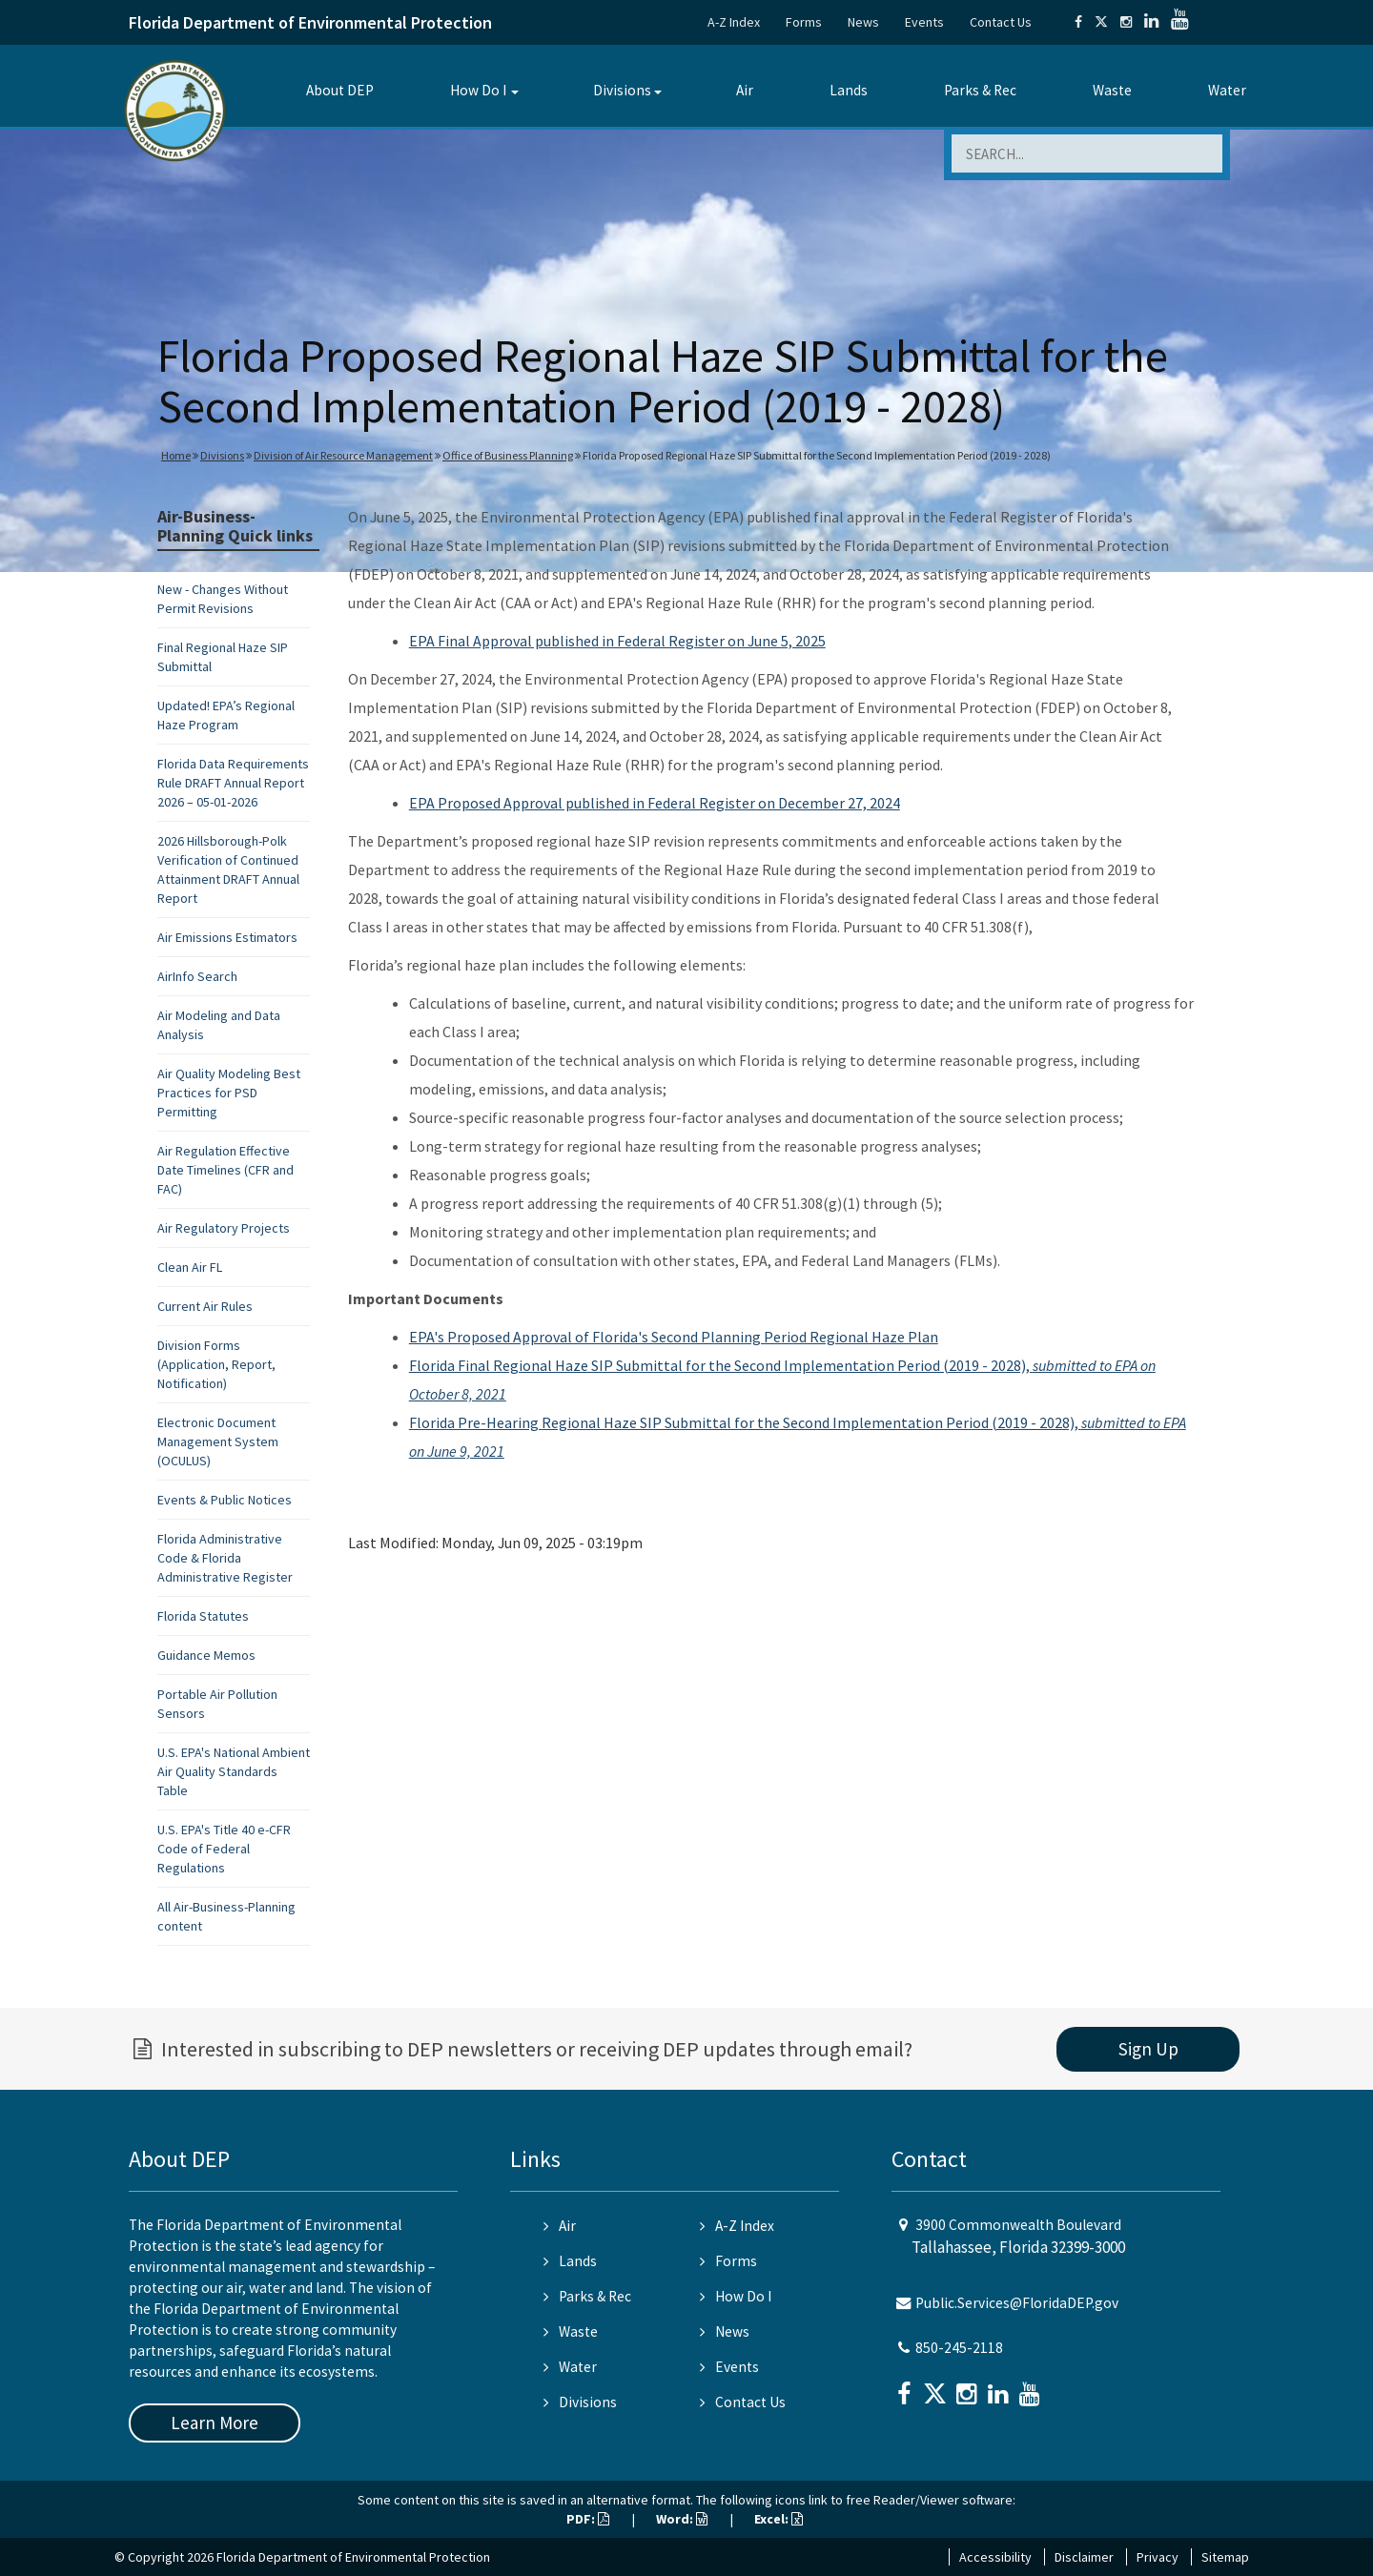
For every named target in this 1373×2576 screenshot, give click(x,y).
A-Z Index (733, 22)
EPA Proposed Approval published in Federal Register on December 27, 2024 (654, 802)
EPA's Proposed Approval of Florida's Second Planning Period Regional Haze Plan (673, 1336)
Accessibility (995, 2557)
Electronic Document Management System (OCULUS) (217, 1441)
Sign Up (1148, 2048)
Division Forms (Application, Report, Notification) (216, 1364)
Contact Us (1001, 22)
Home (176, 455)
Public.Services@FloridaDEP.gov (1016, 2303)
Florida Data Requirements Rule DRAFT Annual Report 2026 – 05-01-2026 (233, 782)
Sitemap (1225, 2557)
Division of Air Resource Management (343, 455)
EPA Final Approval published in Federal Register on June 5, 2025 (617, 640)
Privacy (1157, 2557)
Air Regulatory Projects (223, 1228)
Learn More (214, 2422)
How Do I (478, 90)
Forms (804, 22)
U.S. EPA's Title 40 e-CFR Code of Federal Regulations (224, 1848)
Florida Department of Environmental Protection (310, 22)
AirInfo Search (197, 976)
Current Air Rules (205, 1306)
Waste (1112, 90)
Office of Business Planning (507, 455)
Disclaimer (1084, 2557)
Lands (849, 90)
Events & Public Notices (224, 1499)
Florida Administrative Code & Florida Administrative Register (225, 1557)
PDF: (587, 2518)
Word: (681, 2518)
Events (924, 22)
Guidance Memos (206, 1655)
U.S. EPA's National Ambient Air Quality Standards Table (233, 1771)
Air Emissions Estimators (227, 937)
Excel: (778, 2518)
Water (1227, 90)
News (863, 22)
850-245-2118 (959, 2348)
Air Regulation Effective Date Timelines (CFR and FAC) (225, 1169)
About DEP (340, 90)
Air (744, 90)
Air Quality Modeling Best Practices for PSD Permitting (228, 1092)
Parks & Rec (980, 90)
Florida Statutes (203, 1616)
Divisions (622, 90)
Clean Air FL (189, 1267)
